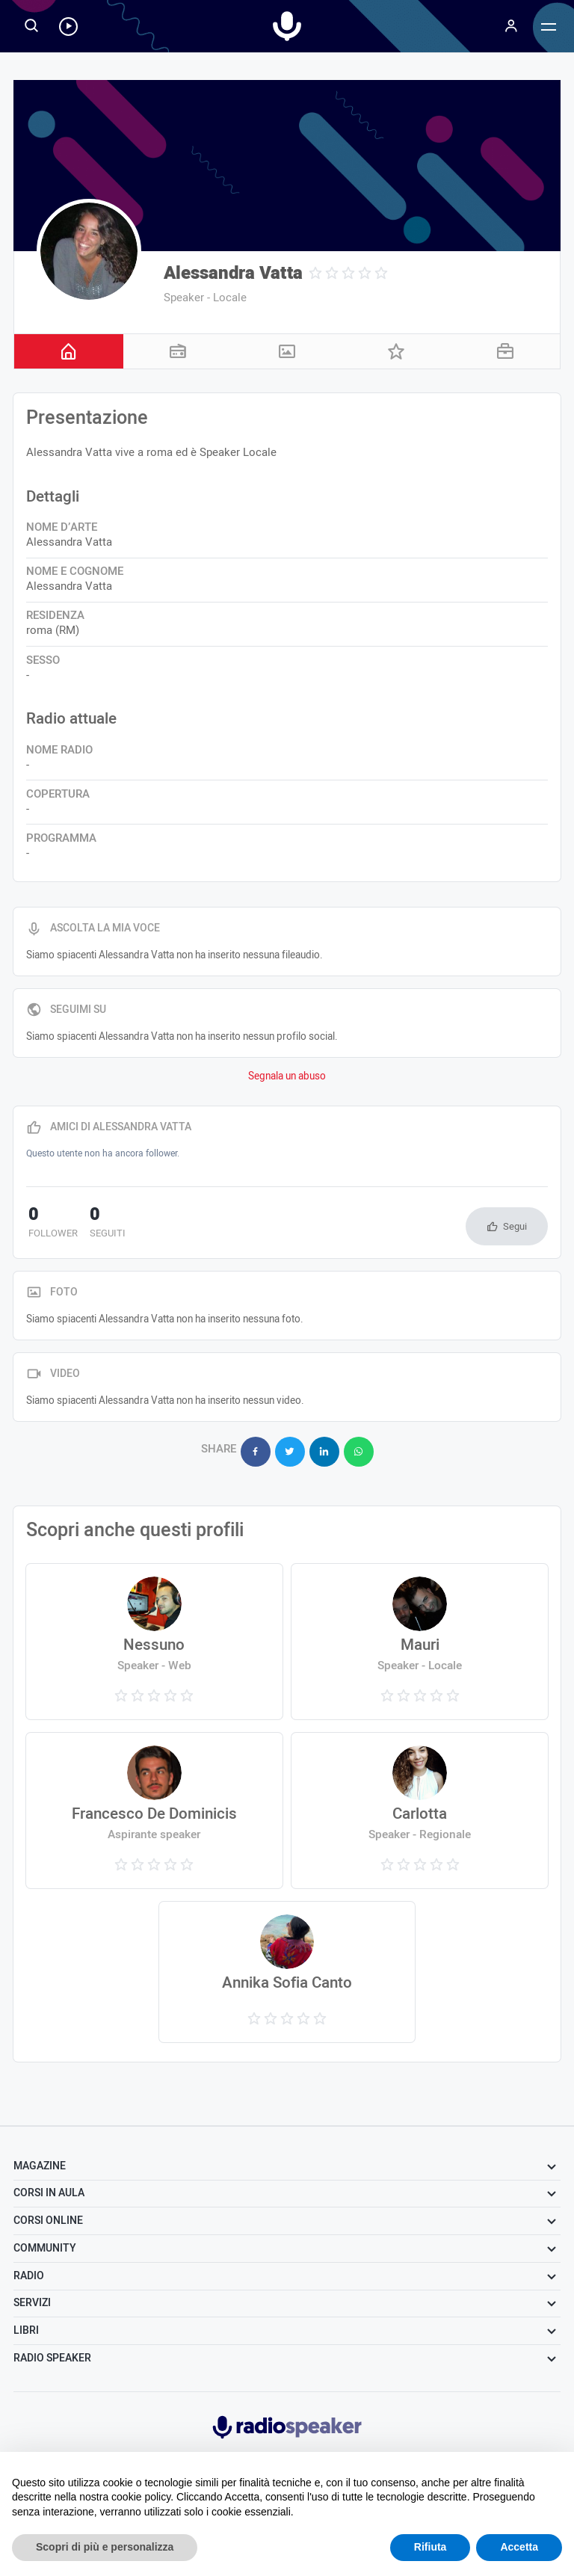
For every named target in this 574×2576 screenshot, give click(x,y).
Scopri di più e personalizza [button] (104, 2547)
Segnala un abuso (287, 1076)
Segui (515, 1226)
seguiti (101, 1223)
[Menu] (511, 26)
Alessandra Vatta (233, 273)
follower (50, 1223)
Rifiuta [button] (430, 2547)
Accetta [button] (519, 2547)
